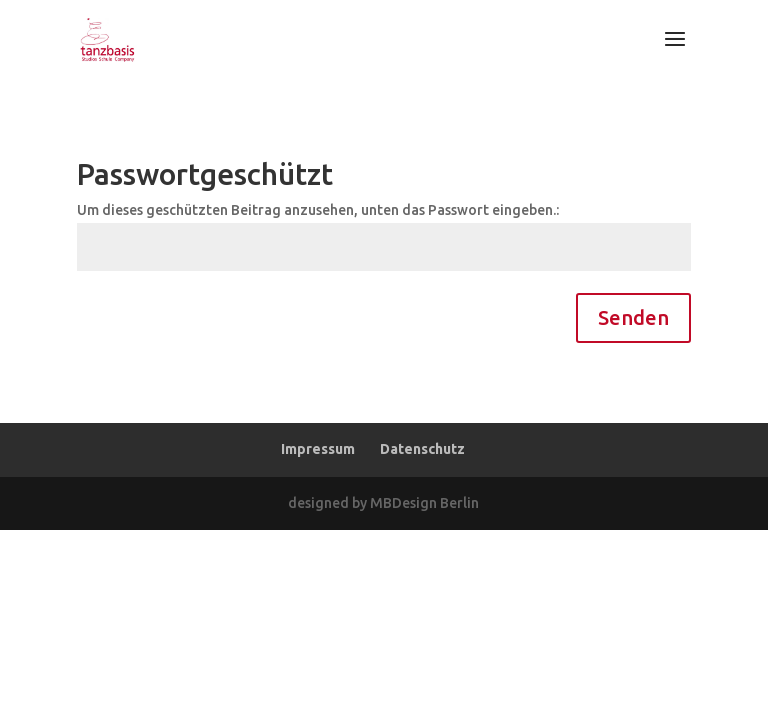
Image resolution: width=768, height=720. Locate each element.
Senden (633, 317)
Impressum (318, 449)
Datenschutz (422, 449)
